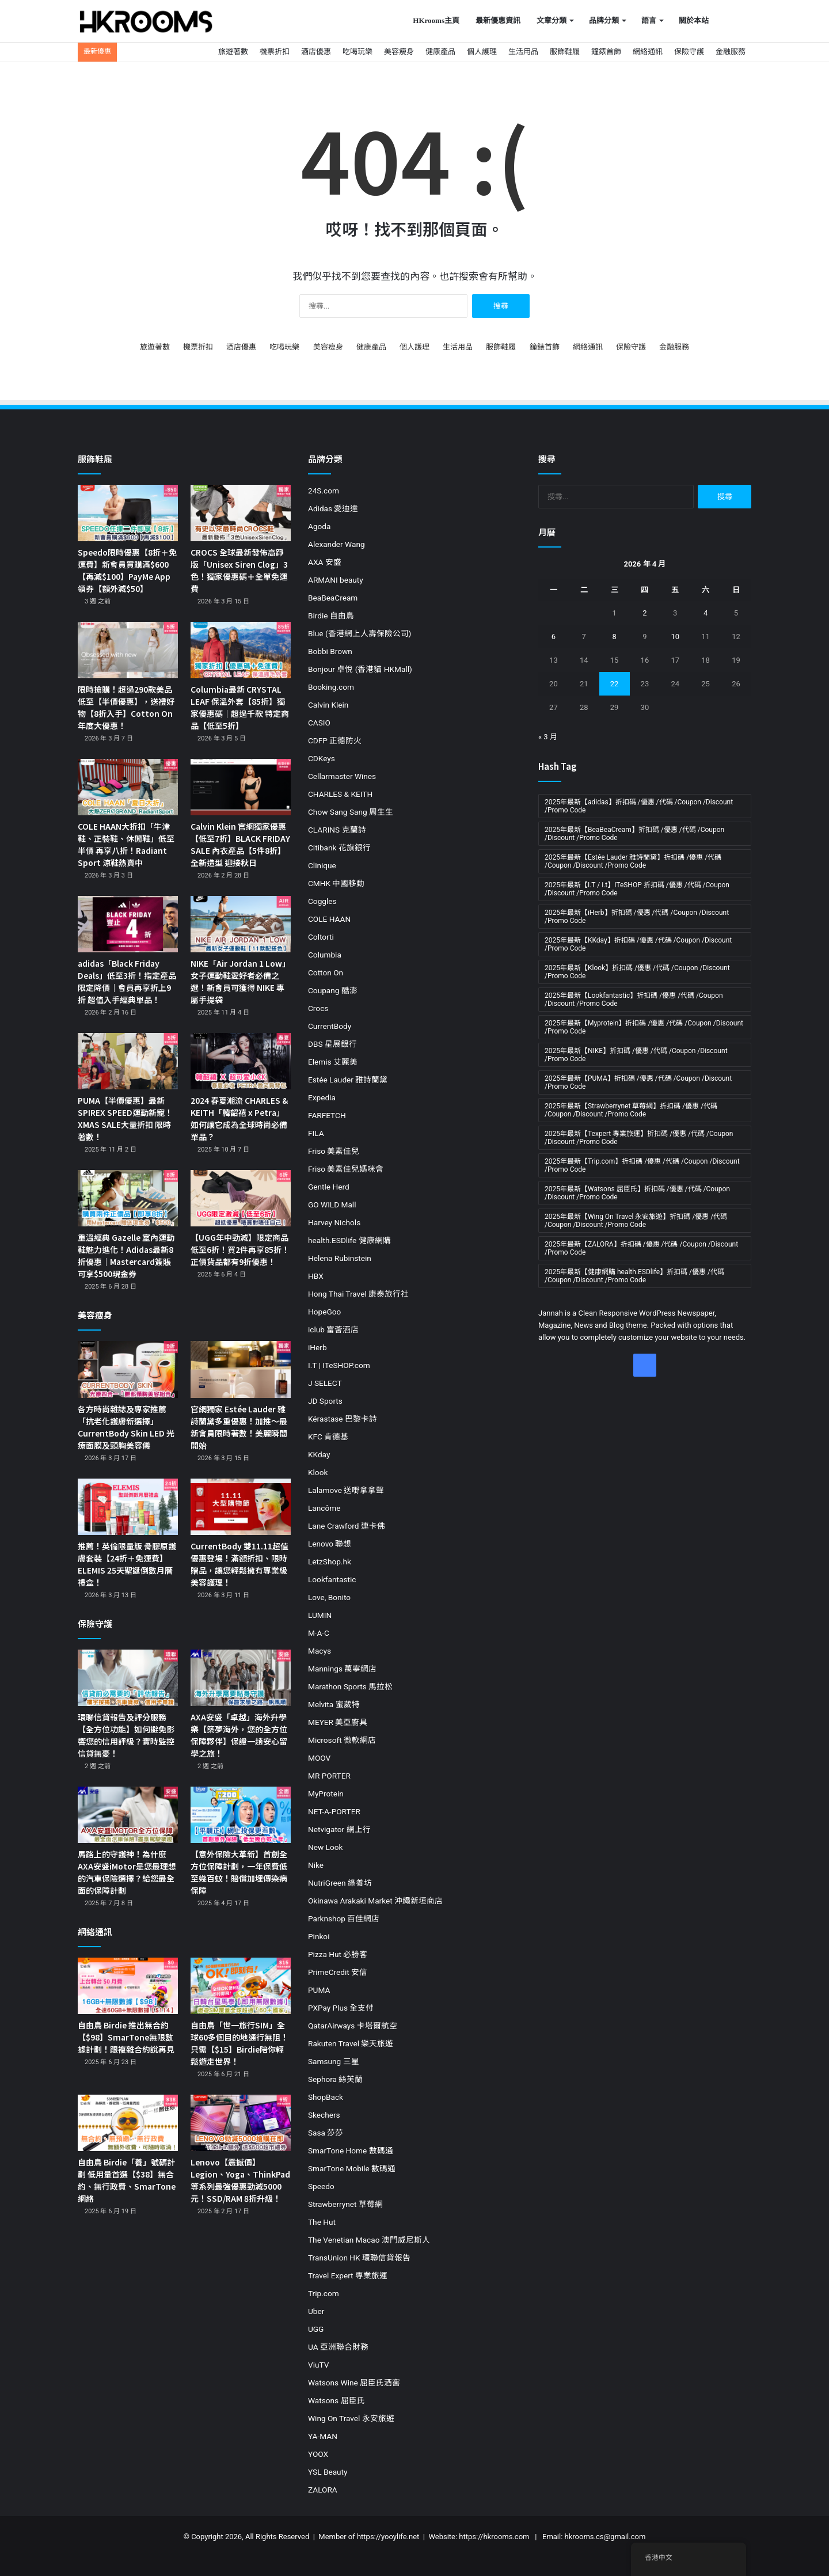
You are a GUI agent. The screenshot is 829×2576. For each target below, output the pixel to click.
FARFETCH (327, 1115)
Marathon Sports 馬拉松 (350, 1686)
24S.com (323, 490)
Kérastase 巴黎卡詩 (342, 1418)
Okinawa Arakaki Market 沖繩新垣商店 (375, 1900)
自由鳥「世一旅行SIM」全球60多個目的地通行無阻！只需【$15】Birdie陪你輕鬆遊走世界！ (239, 2043)
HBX (316, 1276)
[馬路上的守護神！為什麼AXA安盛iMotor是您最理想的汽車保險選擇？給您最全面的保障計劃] (128, 1815)
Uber (316, 2311)
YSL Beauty (328, 2471)
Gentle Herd (328, 1186)
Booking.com (331, 687)
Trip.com (323, 2293)
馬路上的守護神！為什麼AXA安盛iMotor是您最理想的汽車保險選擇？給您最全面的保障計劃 (127, 1872)
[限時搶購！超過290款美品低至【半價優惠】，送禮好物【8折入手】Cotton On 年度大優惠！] (128, 650)
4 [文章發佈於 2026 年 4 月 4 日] (705, 613)
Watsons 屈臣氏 (336, 2400)
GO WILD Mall (332, 1204)
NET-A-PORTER (334, 1811)
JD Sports (325, 1400)
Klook (318, 1472)
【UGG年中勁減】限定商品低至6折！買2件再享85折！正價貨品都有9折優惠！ (240, 1249)
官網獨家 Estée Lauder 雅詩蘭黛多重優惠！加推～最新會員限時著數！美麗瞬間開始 (239, 1427)
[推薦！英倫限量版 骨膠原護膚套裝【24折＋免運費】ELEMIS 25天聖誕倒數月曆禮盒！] (128, 1507)
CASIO (319, 722)
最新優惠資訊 (498, 20)
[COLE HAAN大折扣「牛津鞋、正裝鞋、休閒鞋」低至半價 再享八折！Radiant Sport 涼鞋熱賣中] (128, 787)
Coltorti (321, 936)
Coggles (322, 901)
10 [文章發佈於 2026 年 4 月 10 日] (675, 636)
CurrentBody (329, 1026)
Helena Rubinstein (339, 1258)
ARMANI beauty (335, 579)
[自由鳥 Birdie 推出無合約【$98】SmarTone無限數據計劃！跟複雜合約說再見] (128, 1986)
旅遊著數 (233, 51)
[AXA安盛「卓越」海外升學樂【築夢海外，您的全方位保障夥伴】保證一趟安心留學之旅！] (241, 1678)
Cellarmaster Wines (342, 776)
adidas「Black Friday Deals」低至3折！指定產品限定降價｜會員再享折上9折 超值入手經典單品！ (127, 981)
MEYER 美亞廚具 (337, 1722)
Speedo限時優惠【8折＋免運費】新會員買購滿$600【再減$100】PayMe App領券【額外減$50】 (127, 570)
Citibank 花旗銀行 (339, 847)
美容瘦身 (399, 51)
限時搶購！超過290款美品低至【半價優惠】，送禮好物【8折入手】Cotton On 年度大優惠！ (126, 707)
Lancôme (324, 1508)
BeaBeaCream (333, 597)
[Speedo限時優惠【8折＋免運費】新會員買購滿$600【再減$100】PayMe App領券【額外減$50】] (128, 513)
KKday (319, 1454)
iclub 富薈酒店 (333, 1329)
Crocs (318, 1008)
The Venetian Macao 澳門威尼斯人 (369, 2239)
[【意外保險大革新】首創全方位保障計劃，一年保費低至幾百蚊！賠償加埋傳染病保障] (241, 1815)
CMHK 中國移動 (336, 883)
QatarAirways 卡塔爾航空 (352, 2025)
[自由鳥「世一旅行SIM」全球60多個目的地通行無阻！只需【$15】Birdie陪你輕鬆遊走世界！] (241, 1986)
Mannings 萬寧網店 (342, 1668)
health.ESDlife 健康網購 (349, 1240)
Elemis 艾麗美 (333, 1061)
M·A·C (318, 1632)
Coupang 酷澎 (333, 990)
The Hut (322, 2222)
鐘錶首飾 (606, 51)
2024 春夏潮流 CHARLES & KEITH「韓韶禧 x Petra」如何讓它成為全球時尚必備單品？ (239, 1118)
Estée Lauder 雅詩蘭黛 (347, 1079)
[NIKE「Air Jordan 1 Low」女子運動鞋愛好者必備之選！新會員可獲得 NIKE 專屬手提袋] (241, 924)
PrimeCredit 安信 (337, 1972)
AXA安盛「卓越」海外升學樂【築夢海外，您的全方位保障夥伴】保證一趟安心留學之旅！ (239, 1735)
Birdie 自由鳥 (331, 615)
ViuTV (318, 2364)
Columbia (324, 954)
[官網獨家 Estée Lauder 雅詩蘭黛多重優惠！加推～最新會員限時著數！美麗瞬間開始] (241, 1369)
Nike (316, 1865)
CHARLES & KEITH (340, 794)
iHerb (317, 1347)
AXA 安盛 (324, 562)
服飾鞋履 (565, 51)
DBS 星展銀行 (332, 1043)
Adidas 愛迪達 (333, 508)
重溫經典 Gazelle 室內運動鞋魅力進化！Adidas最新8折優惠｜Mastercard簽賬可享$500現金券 (126, 1255)
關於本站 (694, 20)
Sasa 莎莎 (325, 2132)
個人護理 (482, 51)
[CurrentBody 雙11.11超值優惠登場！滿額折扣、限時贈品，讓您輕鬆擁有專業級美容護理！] (241, 1507)
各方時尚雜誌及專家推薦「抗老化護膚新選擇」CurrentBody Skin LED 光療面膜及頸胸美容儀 (126, 1427)
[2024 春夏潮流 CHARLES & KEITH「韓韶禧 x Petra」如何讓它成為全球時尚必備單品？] (241, 1061)
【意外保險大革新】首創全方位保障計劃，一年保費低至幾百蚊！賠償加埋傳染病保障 (239, 1872)
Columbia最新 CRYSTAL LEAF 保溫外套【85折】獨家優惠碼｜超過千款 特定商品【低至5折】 (240, 707)
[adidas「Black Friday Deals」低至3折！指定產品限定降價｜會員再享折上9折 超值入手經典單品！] (128, 924)
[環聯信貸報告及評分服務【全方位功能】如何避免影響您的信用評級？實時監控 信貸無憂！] (128, 1678)
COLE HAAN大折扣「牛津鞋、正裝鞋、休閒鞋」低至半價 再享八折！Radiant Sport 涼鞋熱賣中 (126, 844)
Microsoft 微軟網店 (342, 1740)
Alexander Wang (336, 544)
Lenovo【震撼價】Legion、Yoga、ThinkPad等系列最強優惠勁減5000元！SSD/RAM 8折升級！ (240, 2180)
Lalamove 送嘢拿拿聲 (346, 1490)
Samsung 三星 (333, 2061)
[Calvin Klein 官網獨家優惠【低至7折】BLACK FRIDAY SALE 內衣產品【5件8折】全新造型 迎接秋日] (241, 787)
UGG (316, 2329)
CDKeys (321, 758)
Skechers (324, 2114)
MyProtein (326, 1793)
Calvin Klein (328, 704)
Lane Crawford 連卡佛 (346, 1525)
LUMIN (320, 1615)
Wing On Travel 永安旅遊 (351, 2418)
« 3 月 (547, 736)
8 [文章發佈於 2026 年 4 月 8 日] (614, 636)
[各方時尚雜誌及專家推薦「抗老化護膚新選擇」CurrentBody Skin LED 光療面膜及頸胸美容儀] (128, 1369)
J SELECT (325, 1383)
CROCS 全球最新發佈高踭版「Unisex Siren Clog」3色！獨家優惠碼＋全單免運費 (239, 570)
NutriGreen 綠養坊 (340, 1882)
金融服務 (731, 51)
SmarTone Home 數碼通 (350, 2150)
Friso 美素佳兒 (334, 1151)
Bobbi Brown (330, 651)
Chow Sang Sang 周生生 (350, 811)
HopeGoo (324, 1311)
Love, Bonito (329, 1597)
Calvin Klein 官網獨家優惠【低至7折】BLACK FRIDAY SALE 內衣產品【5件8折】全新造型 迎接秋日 (240, 844)
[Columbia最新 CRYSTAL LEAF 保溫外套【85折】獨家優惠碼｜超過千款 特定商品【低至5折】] (241, 650)
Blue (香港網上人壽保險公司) (359, 633)
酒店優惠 (316, 51)
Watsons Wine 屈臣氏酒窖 (354, 2382)
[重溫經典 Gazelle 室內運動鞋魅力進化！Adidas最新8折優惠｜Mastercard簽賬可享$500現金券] (128, 1198)
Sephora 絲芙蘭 (335, 2079)
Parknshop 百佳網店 (343, 1918)
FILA (316, 1133)
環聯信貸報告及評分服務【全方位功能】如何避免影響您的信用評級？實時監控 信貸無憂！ (126, 1735)
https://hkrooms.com (494, 2536)
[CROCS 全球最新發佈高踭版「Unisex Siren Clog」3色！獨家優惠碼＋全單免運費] (241, 513)
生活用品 (523, 51)
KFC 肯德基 (328, 1436)
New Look (325, 1847)
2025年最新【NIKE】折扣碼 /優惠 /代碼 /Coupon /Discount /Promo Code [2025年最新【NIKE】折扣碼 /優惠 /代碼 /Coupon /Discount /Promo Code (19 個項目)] (636, 1055)
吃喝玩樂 (357, 51)
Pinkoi (318, 1936)
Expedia (322, 1097)
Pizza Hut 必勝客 (337, 1954)
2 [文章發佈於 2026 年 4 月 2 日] (644, 613)
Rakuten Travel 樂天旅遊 (350, 2043)
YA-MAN (322, 2436)
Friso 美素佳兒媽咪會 (346, 1168)
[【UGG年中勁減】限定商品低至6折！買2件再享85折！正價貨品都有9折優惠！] (241, 1198)
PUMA (319, 1989)
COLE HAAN (329, 919)
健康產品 (440, 51)
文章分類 (551, 20)
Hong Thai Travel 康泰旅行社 (358, 1293)
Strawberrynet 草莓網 (345, 2204)
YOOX (318, 2454)
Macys (319, 1650)
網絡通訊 (648, 51)
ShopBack (325, 2097)
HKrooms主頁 (436, 20)
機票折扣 (275, 51)
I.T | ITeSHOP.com (339, 1365)
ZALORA (322, 2489)
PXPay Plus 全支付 (341, 2007)
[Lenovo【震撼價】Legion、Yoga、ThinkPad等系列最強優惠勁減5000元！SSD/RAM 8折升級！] (241, 2123)
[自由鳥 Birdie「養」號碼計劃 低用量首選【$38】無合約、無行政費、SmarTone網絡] (128, 2123)
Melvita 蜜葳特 (334, 1704)
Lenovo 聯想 (329, 1543)
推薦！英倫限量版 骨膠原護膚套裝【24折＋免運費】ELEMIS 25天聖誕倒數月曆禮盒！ (127, 1564)
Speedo (321, 2186)
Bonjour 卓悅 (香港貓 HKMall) (360, 669)
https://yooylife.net (388, 2536)
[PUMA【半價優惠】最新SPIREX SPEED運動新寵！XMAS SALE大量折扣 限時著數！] (128, 1061)
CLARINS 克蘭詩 (337, 829)
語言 (648, 20)
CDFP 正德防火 (335, 740)
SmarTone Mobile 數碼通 (352, 2168)
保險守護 (689, 51)
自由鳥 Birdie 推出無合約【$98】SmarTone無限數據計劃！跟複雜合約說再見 (126, 2037)
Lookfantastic (332, 1579)
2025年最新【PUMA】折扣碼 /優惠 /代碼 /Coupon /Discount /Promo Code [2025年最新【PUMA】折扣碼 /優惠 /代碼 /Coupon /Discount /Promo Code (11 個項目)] (638, 1082)
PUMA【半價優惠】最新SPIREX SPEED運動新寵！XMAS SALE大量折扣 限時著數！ (125, 1118)
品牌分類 (604, 20)
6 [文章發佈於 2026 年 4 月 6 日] (554, 636)
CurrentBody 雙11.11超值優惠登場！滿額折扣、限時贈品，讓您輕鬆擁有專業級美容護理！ (239, 1564)
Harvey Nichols (334, 1222)
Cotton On (325, 972)
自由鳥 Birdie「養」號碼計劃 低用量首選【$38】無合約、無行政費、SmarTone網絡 (127, 2180)
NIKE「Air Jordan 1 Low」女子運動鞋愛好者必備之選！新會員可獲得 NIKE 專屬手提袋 (240, 981)
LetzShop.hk (329, 1561)
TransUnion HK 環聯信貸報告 (359, 2257)
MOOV (319, 1757)
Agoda (319, 526)
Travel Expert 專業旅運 (347, 2275)
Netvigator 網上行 (339, 1829)
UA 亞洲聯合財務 (338, 2346)
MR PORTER (329, 1775)
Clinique (322, 865)
